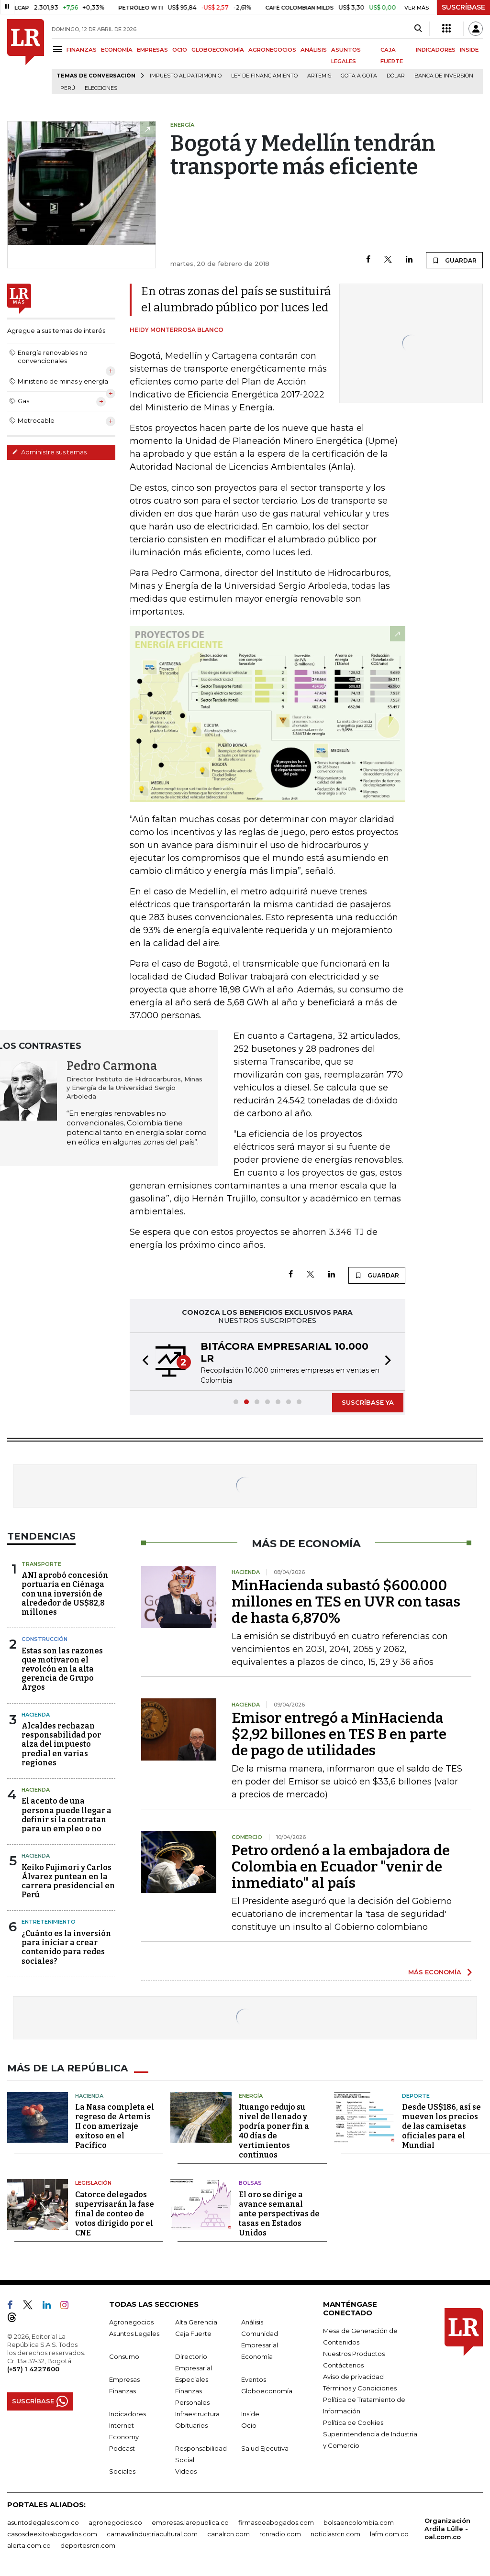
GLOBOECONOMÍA (217, 49)
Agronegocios (131, 2322)
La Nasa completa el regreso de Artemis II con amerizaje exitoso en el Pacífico (114, 2126)
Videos (186, 2471)
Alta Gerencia (196, 2322)
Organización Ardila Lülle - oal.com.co (447, 2529)
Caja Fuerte (193, 2333)
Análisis (252, 2322)
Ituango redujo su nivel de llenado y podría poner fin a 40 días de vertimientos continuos (274, 2131)
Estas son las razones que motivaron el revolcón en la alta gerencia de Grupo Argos (62, 1669)
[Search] (418, 28)
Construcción (44, 1639)
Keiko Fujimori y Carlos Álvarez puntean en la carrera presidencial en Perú (68, 1881)
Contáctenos (343, 2365)
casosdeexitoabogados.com (52, 2534)
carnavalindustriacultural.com (152, 2534)
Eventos (253, 2379)
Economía (257, 2356)
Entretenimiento (49, 1921)
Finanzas (122, 2391)
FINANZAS (82, 49)
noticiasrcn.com (335, 2534)
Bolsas (250, 2183)
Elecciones (101, 88)
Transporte (41, 1564)
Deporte (416, 2095)
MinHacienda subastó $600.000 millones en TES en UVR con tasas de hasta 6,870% (346, 1602)
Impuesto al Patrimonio (186, 76)
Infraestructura (197, 2414)
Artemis (319, 76)
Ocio (248, 2425)
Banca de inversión (443, 76)
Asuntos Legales (134, 2333)
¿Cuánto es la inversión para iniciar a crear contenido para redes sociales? (66, 1947)
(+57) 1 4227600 (33, 2369)
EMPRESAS (152, 49)
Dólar (396, 76)
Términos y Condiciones (360, 2388)
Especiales (191, 2379)
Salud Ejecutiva (265, 2448)
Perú (67, 88)
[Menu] (59, 49)
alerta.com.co (29, 2545)
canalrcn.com (228, 2534)
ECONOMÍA (117, 49)
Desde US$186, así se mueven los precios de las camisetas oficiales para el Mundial (441, 2126)
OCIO (179, 49)
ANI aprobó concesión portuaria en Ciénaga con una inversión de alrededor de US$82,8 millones (65, 1594)
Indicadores (127, 2414)
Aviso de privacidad (353, 2376)
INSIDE (469, 49)
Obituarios (191, 2425)
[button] (143, 1361)
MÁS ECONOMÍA (434, 1972)
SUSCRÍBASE (463, 7)
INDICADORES (436, 49)
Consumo (124, 2356)
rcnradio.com (280, 2534)
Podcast (122, 2448)
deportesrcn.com (87, 2545)
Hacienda (36, 1714)
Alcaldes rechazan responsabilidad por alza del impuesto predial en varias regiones (61, 1744)
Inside (250, 2414)
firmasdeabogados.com (276, 2522)
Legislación (93, 2183)
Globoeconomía (266, 2391)
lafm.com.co (389, 2534)
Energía (251, 2095)
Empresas (124, 2379)
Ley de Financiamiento (264, 76)
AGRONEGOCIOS (272, 49)
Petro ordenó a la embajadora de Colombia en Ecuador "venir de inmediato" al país (341, 1867)
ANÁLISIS (314, 49)
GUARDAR (454, 260)
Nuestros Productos (354, 2353)
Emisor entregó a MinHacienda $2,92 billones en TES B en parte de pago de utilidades (339, 1734)
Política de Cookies (353, 2422)
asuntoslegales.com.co (43, 2522)
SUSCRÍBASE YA (368, 1402)
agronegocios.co (115, 2522)
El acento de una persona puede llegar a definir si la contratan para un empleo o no (66, 1814)
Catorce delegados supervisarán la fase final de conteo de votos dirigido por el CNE (114, 2213)
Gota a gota (359, 76)
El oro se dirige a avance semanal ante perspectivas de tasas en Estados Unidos (279, 2213)
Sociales (122, 2471)
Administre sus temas (49, 452)
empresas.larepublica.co (190, 2522)
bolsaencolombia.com (358, 2522)
